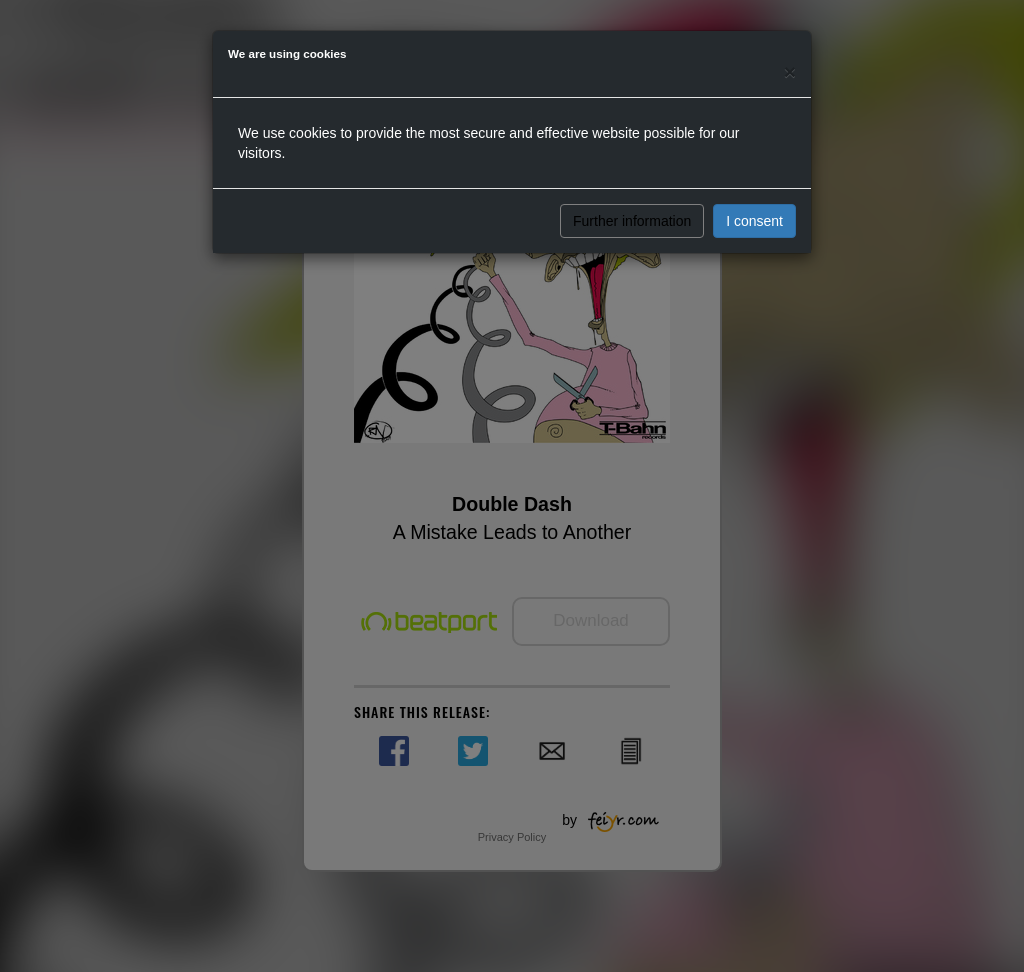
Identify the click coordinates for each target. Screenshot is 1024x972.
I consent (754, 221)
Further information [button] (632, 221)
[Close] (790, 71)
